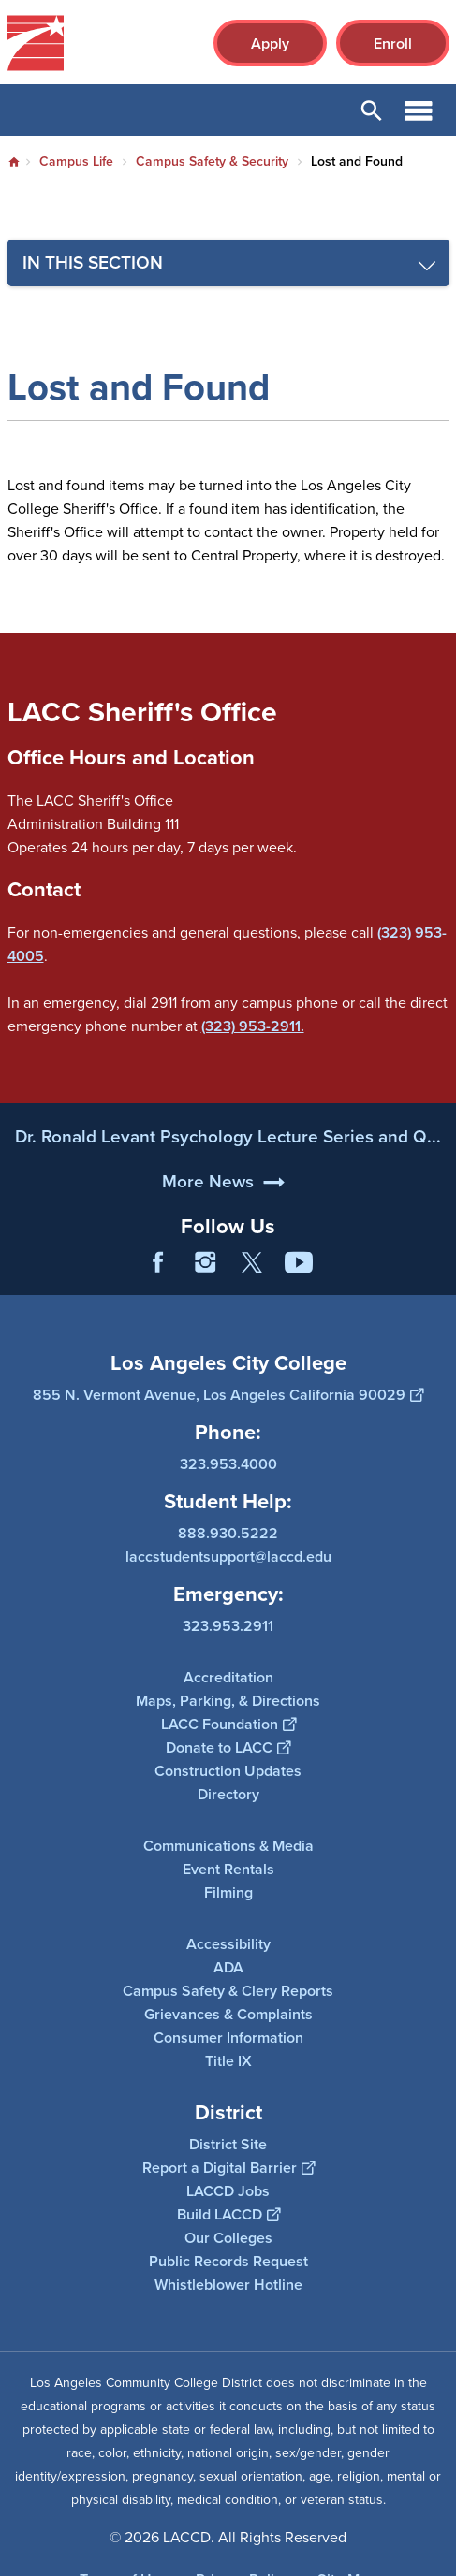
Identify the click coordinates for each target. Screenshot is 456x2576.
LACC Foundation (228, 1724)
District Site (228, 2143)
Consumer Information (228, 2037)
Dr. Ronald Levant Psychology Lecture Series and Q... (228, 1197)
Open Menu (418, 110)
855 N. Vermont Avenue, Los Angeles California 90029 (228, 1394)
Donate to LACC (228, 1747)
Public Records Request (228, 2260)
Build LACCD (228, 2213)
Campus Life (76, 161)
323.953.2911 (228, 1626)
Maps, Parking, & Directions (228, 1700)
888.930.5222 (228, 1533)
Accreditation (228, 1677)
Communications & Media (228, 1845)
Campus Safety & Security (212, 161)
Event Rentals (228, 1869)
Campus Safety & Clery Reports (228, 1990)
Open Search (371, 110)
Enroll (393, 43)
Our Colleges (228, 2237)
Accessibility (228, 1944)
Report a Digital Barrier (228, 2166)
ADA (228, 1967)
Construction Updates (228, 1771)
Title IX (228, 2061)
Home (14, 161)
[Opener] (437, 1276)
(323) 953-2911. (252, 1026)
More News (208, 1241)
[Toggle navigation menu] (228, 263)
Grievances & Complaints (228, 2014)
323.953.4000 (228, 1464)
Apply (270, 43)
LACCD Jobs (228, 2190)
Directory (228, 1794)
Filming (228, 1892)
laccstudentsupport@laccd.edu (228, 1556)
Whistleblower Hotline (228, 2283)
